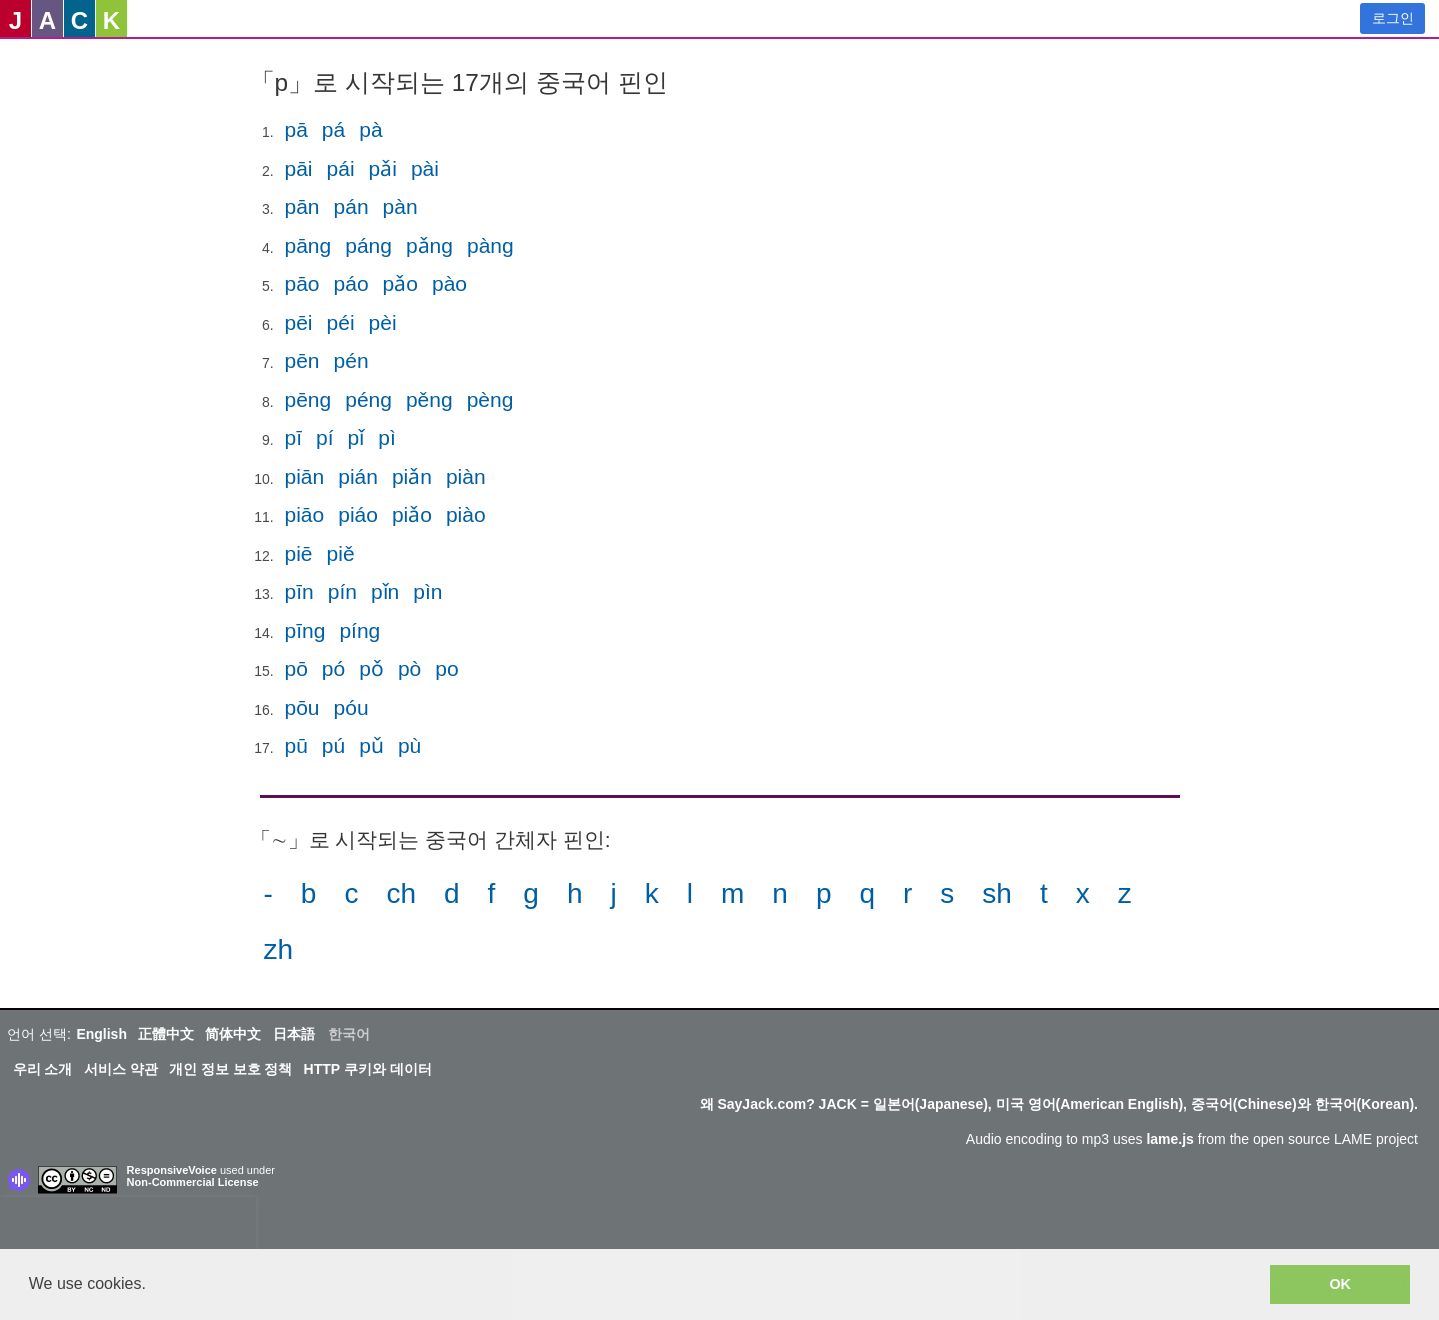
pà (370, 129)
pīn (299, 591)
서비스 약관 (121, 1069)
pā (296, 129)
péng (368, 399)
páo (351, 283)
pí (325, 437)
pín (342, 591)
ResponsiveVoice (172, 1170)
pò (409, 668)
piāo (305, 514)
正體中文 (166, 1034)
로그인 (1393, 18)
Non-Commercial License (193, 1182)
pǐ (356, 437)
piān (305, 476)
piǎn (412, 476)
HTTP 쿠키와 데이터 (368, 1069)
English (101, 1034)
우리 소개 (43, 1069)
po (446, 668)
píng (359, 630)
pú (333, 745)
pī (294, 437)
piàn (466, 476)
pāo (302, 283)
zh (279, 949)
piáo (358, 514)
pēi (299, 322)
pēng (308, 399)
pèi (383, 322)
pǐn (385, 591)
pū (296, 745)
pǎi (383, 168)
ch (401, 893)
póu (351, 707)
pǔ (371, 745)
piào (466, 514)
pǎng (429, 245)
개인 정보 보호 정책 (231, 1069)
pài (425, 168)
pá (333, 129)
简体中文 (233, 1034)
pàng (490, 245)
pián (358, 476)
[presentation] (128, 1227)
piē (299, 553)
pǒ (371, 668)
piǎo (412, 514)
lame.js (1169, 1139)
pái (341, 168)
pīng (305, 630)
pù (409, 745)
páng (368, 245)
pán (351, 206)
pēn (302, 360)
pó (333, 668)
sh (997, 893)
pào (449, 283)
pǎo (400, 283)
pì (387, 437)
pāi (299, 168)
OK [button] (1340, 1284)
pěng (429, 399)
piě (341, 553)
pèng (490, 399)
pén (351, 360)
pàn (400, 206)
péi (341, 322)
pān (302, 206)
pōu (302, 707)
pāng (308, 245)
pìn (427, 591)
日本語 (294, 1034)
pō (296, 668)
